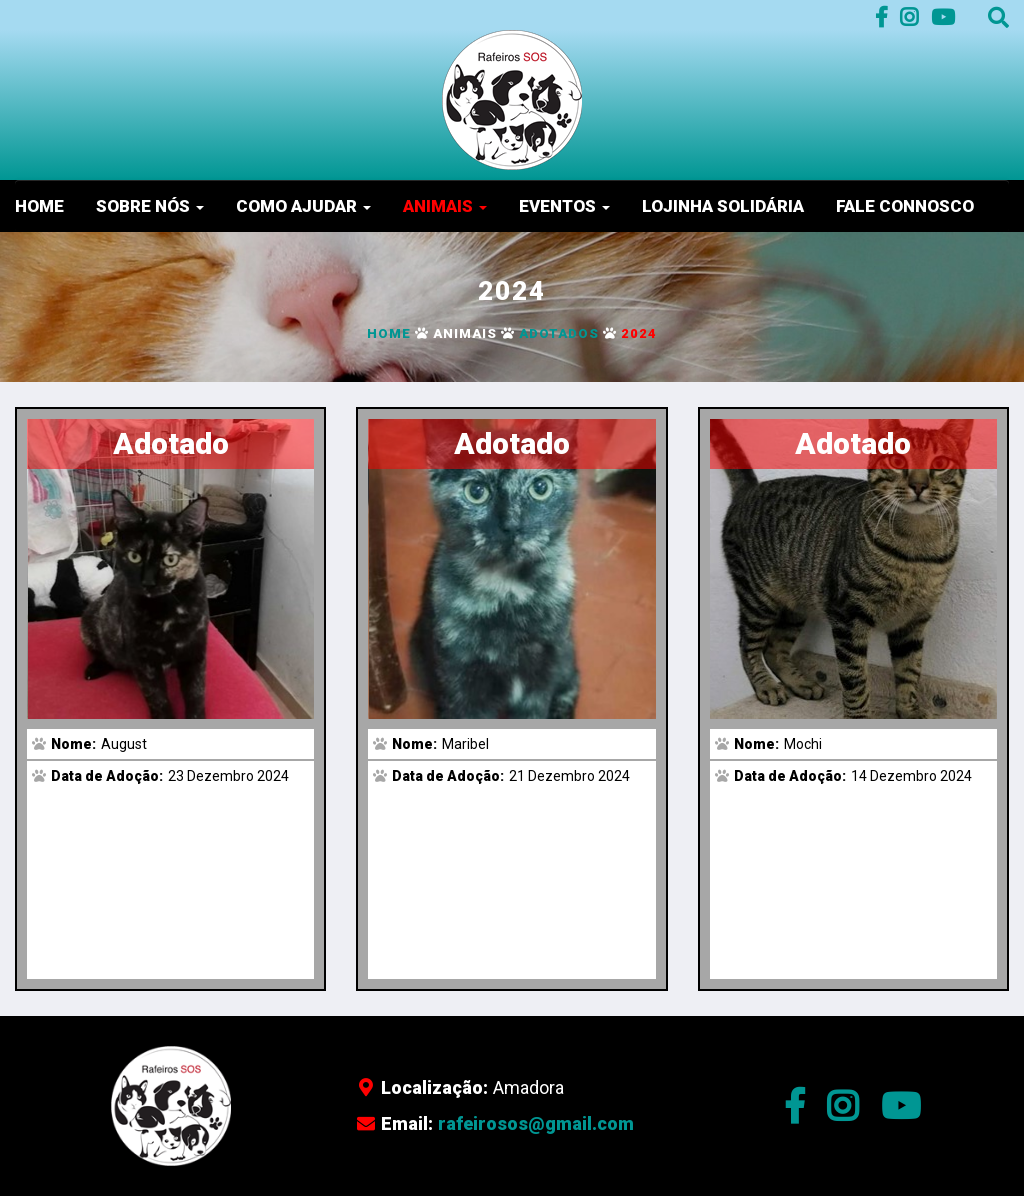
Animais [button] (445, 206)
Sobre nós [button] (150, 206)
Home (39, 206)
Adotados (559, 333)
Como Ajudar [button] (303, 206)
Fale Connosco (905, 206)
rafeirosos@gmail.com (536, 1123)
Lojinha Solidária (723, 206)
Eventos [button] (564, 206)
